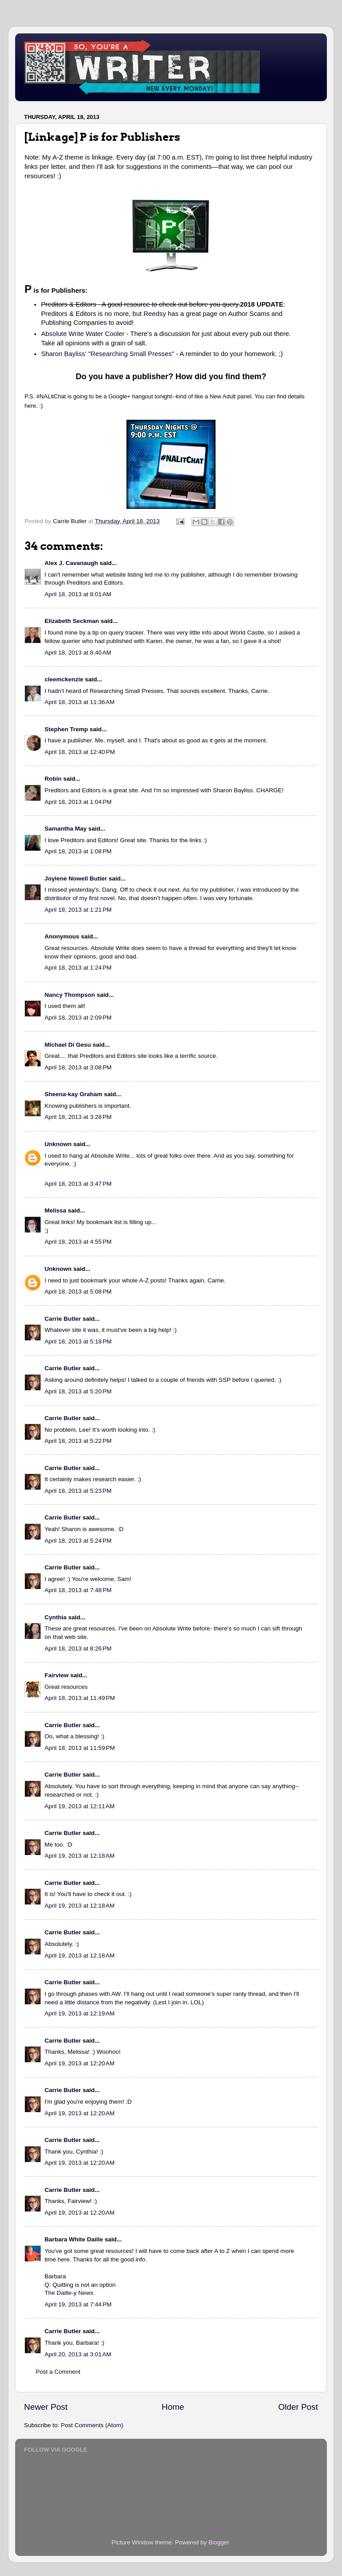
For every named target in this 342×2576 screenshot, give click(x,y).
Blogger (218, 2542)
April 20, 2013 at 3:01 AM (78, 2354)
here (30, 405)
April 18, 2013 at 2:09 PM (78, 1017)
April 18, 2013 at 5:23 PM (78, 1490)
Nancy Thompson (70, 994)
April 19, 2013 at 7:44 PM (78, 2304)
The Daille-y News (69, 2292)
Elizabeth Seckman (72, 621)
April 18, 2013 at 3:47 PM (78, 1183)
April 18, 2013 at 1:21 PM (78, 909)
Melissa (55, 1210)
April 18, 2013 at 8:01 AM (78, 594)
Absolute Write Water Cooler (82, 333)
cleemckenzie (64, 679)
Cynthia (56, 1617)
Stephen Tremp (66, 729)
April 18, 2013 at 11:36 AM (79, 702)
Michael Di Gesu (68, 1044)
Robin (53, 778)
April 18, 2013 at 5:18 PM (78, 1341)
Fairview (57, 1675)
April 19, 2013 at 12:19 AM (79, 2013)
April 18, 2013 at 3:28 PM (78, 1117)
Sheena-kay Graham (73, 1094)
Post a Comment (58, 2371)
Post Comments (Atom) (92, 2425)
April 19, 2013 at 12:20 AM (79, 2063)
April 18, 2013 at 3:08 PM (78, 1067)
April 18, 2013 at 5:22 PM (78, 1440)
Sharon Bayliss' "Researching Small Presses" (107, 353)
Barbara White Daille (74, 2239)
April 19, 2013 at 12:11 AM (79, 1806)
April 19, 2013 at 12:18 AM (79, 1855)
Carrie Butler (63, 1318)
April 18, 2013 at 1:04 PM (78, 802)
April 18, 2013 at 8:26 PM (78, 1648)
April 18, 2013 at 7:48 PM (78, 1590)
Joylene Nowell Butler (76, 878)
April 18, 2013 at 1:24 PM (78, 967)
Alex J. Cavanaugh (71, 563)
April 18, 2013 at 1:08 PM (78, 851)
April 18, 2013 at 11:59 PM (80, 1748)
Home (173, 2407)
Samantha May (66, 828)
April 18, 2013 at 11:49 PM (80, 1698)
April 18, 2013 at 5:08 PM (78, 1291)
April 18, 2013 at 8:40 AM (78, 652)
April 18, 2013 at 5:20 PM (78, 1391)
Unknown (58, 1144)
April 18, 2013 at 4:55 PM (78, 1241)
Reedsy (154, 313)
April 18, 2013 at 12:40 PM (80, 752)
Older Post (298, 2407)
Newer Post (46, 2407)
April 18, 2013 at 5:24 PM (78, 1540)
